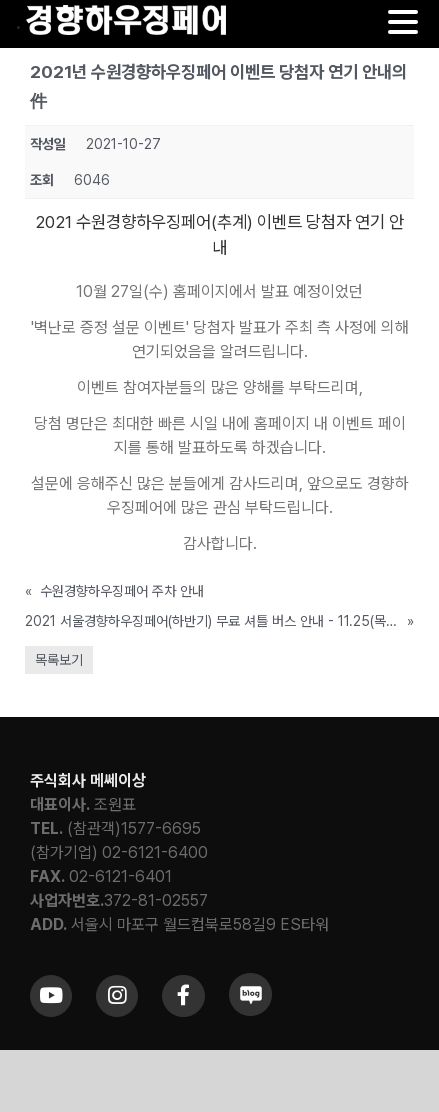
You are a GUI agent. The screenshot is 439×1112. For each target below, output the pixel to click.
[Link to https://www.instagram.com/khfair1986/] (117, 996)
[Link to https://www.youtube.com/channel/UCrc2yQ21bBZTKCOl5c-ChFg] (51, 996)
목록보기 (59, 660)
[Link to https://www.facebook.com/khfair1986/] (183, 996)
